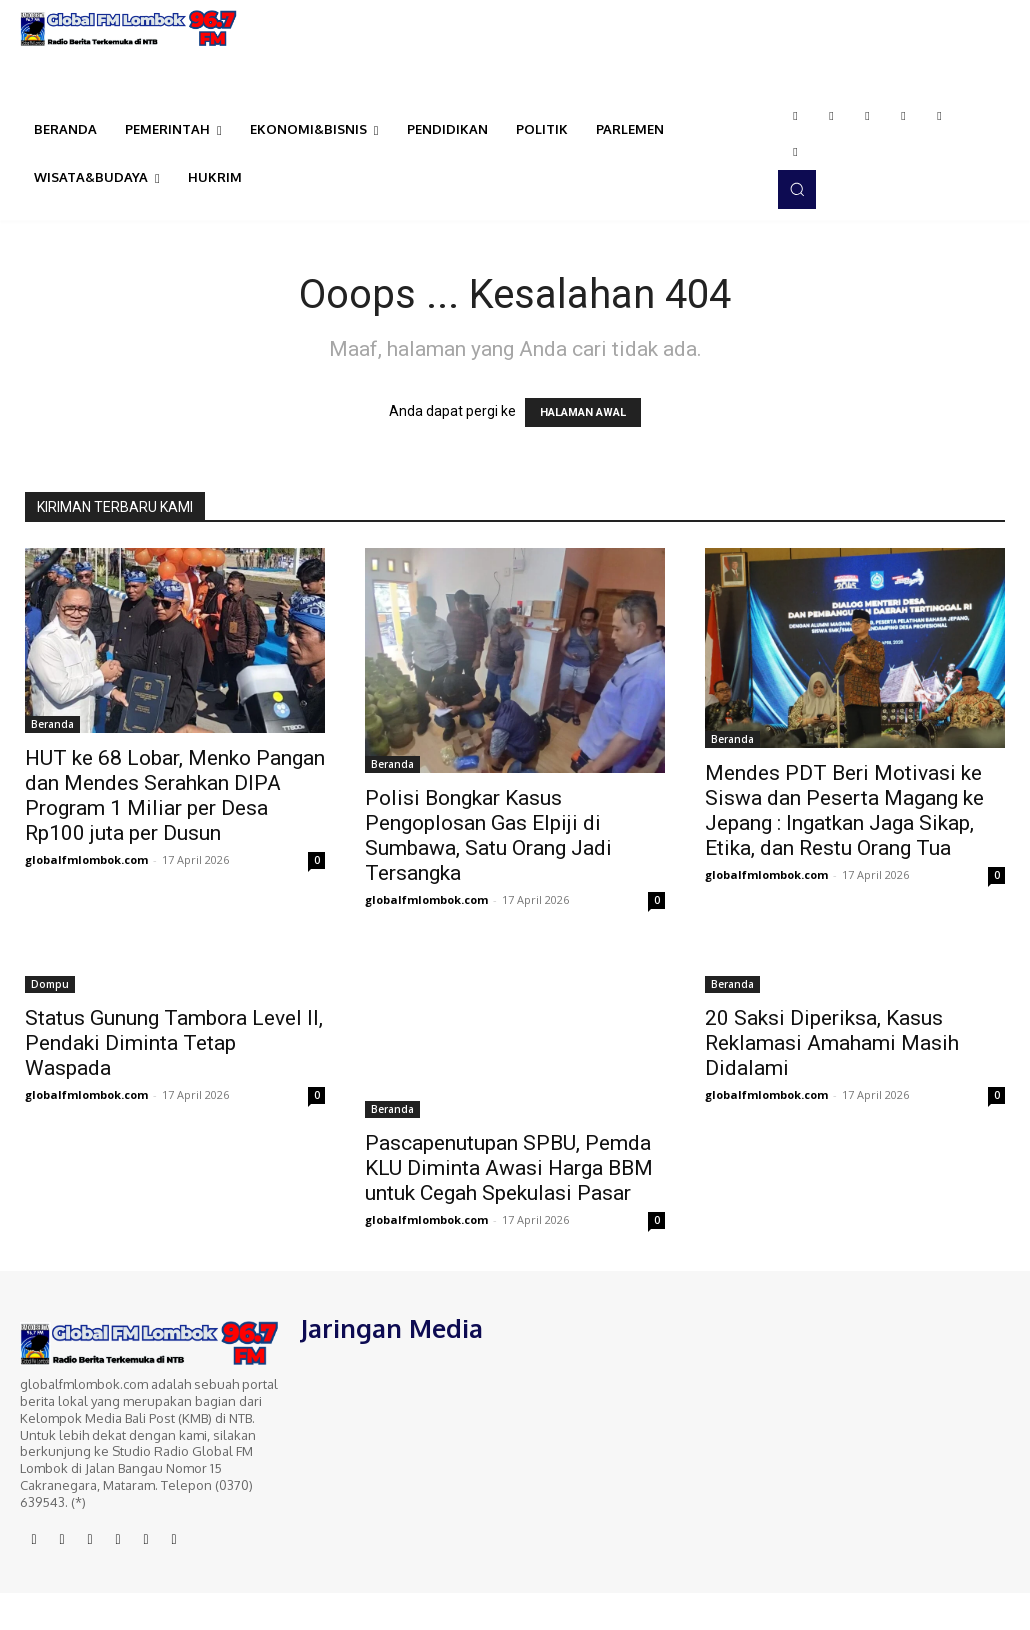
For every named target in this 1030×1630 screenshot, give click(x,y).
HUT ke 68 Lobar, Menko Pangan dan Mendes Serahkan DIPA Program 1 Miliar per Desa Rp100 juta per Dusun (175, 795)
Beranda (52, 724)
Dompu (50, 984)
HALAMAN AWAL (583, 412)
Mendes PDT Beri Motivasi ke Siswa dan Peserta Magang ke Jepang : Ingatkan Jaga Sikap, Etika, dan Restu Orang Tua (844, 810)
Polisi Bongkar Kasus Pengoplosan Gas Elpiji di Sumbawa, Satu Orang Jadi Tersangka (488, 835)
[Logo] (129, 28)
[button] (797, 189)
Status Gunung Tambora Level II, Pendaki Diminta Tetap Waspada (174, 1043)
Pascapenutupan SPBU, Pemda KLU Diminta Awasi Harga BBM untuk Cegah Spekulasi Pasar (509, 1168)
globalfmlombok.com (86, 859)
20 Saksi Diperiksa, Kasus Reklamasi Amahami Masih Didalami (832, 1043)
